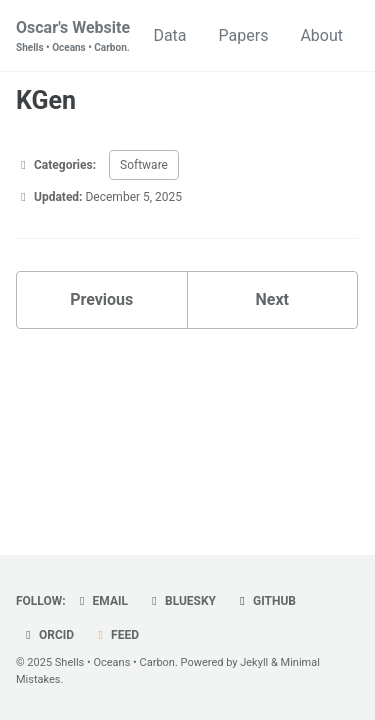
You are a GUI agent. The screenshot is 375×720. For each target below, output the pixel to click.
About (321, 35)
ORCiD (47, 635)
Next (272, 299)
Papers (244, 35)
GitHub (265, 601)
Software (144, 165)
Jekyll (254, 662)
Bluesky (181, 601)
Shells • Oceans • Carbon (115, 662)
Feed (116, 635)
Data (169, 35)
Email (101, 601)
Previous (101, 299)
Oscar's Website (73, 36)
